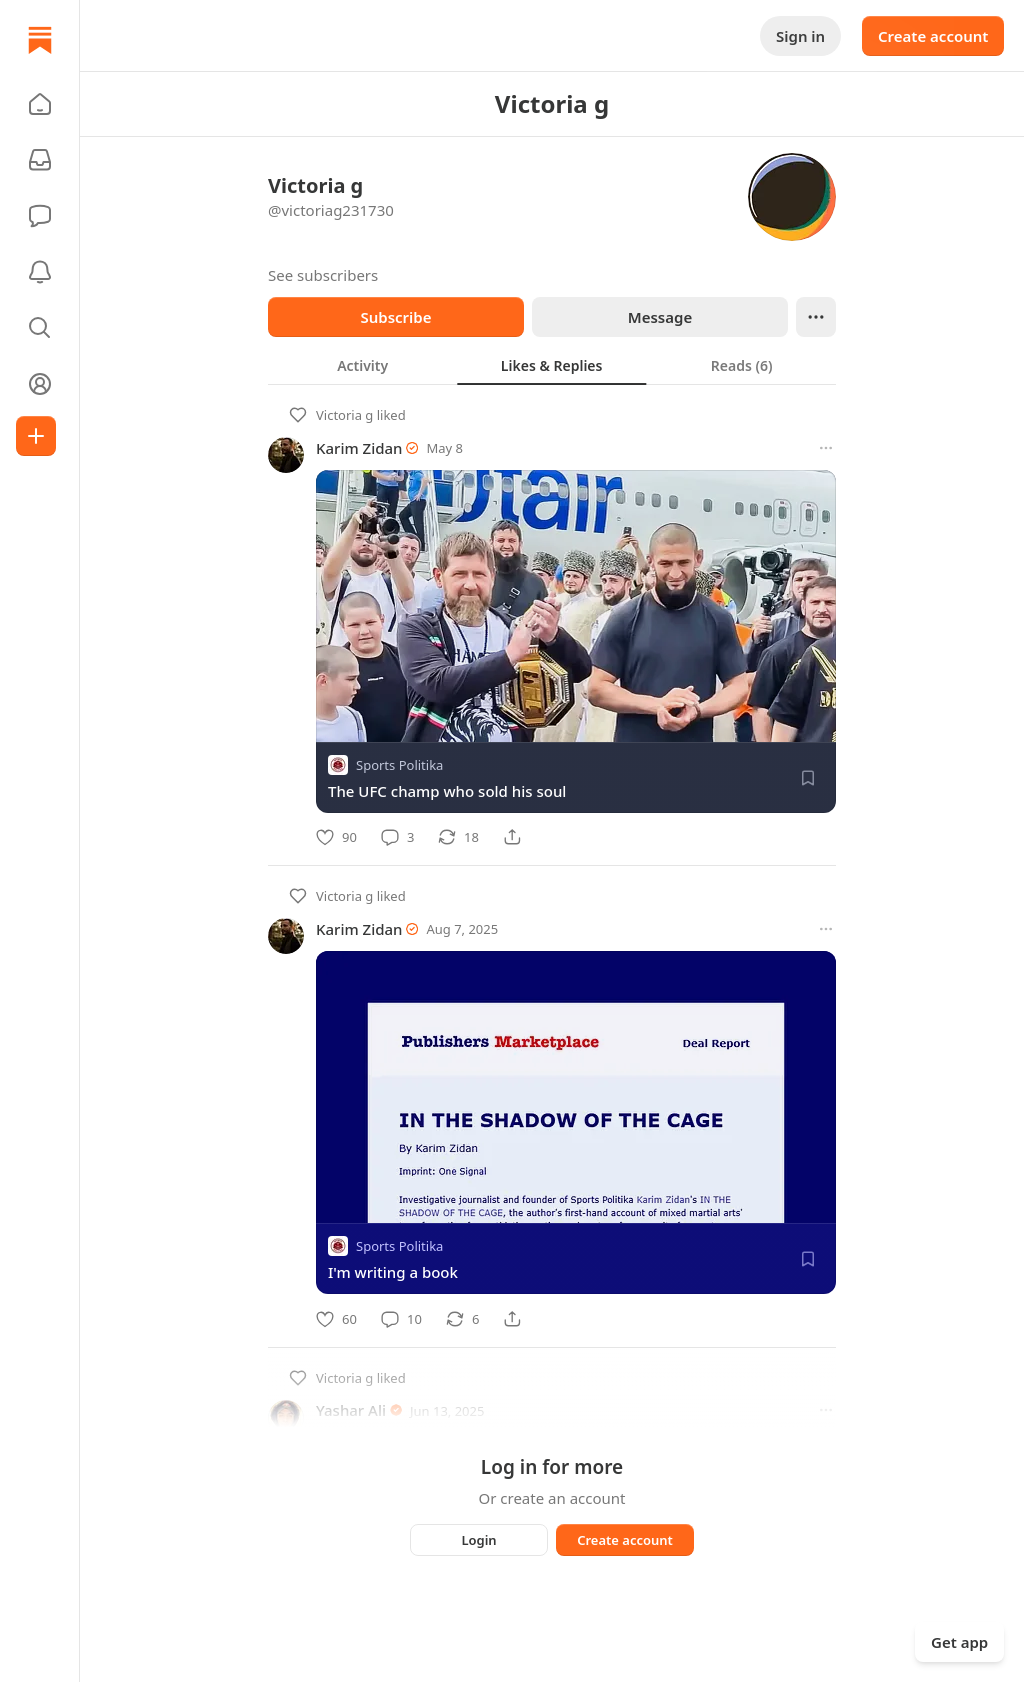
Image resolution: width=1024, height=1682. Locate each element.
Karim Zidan (359, 448)
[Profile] (40, 384)
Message (660, 317)
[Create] (36, 436)
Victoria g (344, 415)
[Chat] (40, 216)
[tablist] (552, 365)
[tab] (362, 365)
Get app (959, 1642)
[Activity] (40, 272)
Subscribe (395, 317)
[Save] (808, 778)
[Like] (336, 837)
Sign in (800, 36)
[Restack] (458, 837)
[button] (40, 104)
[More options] (826, 448)
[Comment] (397, 837)
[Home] (40, 40)
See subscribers (323, 275)
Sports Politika (399, 765)
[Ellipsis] (816, 317)
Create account (933, 36)
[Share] (512, 837)
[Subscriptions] (40, 160)
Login (478, 1540)
